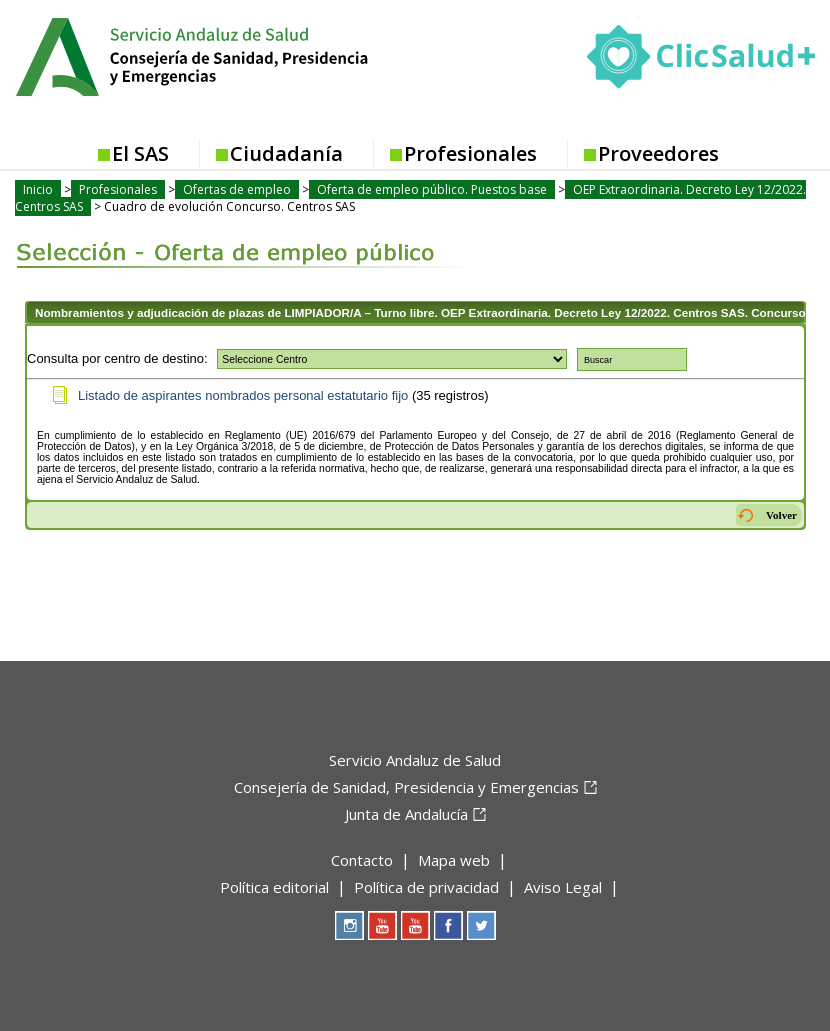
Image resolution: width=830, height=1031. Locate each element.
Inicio (38, 189)
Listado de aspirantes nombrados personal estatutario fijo (243, 395)
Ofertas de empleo (237, 189)
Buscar (598, 360)
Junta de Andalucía (406, 814)
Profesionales (470, 153)
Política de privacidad (426, 887)
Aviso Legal (563, 887)
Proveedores (658, 153)
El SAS (140, 153)
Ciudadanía (286, 153)
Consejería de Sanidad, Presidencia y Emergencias (406, 787)
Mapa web (454, 860)
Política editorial (274, 887)
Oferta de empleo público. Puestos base (432, 189)
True (392, 359)
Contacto (362, 860)
